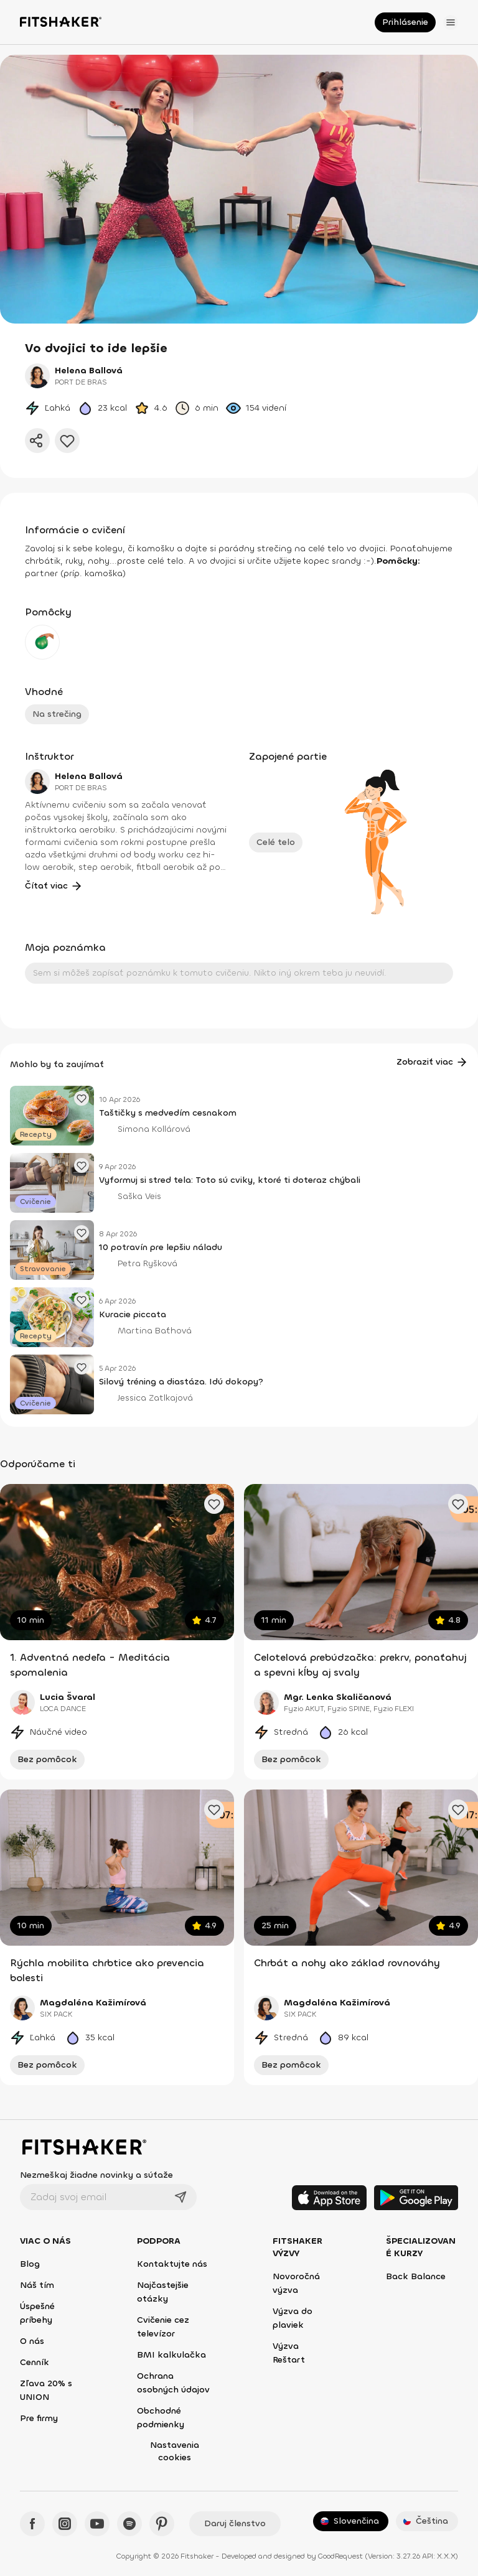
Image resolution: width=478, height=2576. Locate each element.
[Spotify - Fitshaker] (129, 2523)
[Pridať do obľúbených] (67, 440)
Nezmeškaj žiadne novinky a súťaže (96, 2175)
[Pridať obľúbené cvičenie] (214, 1504)
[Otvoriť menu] (450, 22)
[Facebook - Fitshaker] (32, 2523)
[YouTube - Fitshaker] (97, 2523)
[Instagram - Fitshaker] (64, 2523)
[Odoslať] (180, 2197)
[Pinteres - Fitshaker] (161, 2523)
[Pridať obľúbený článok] (81, 1098)
